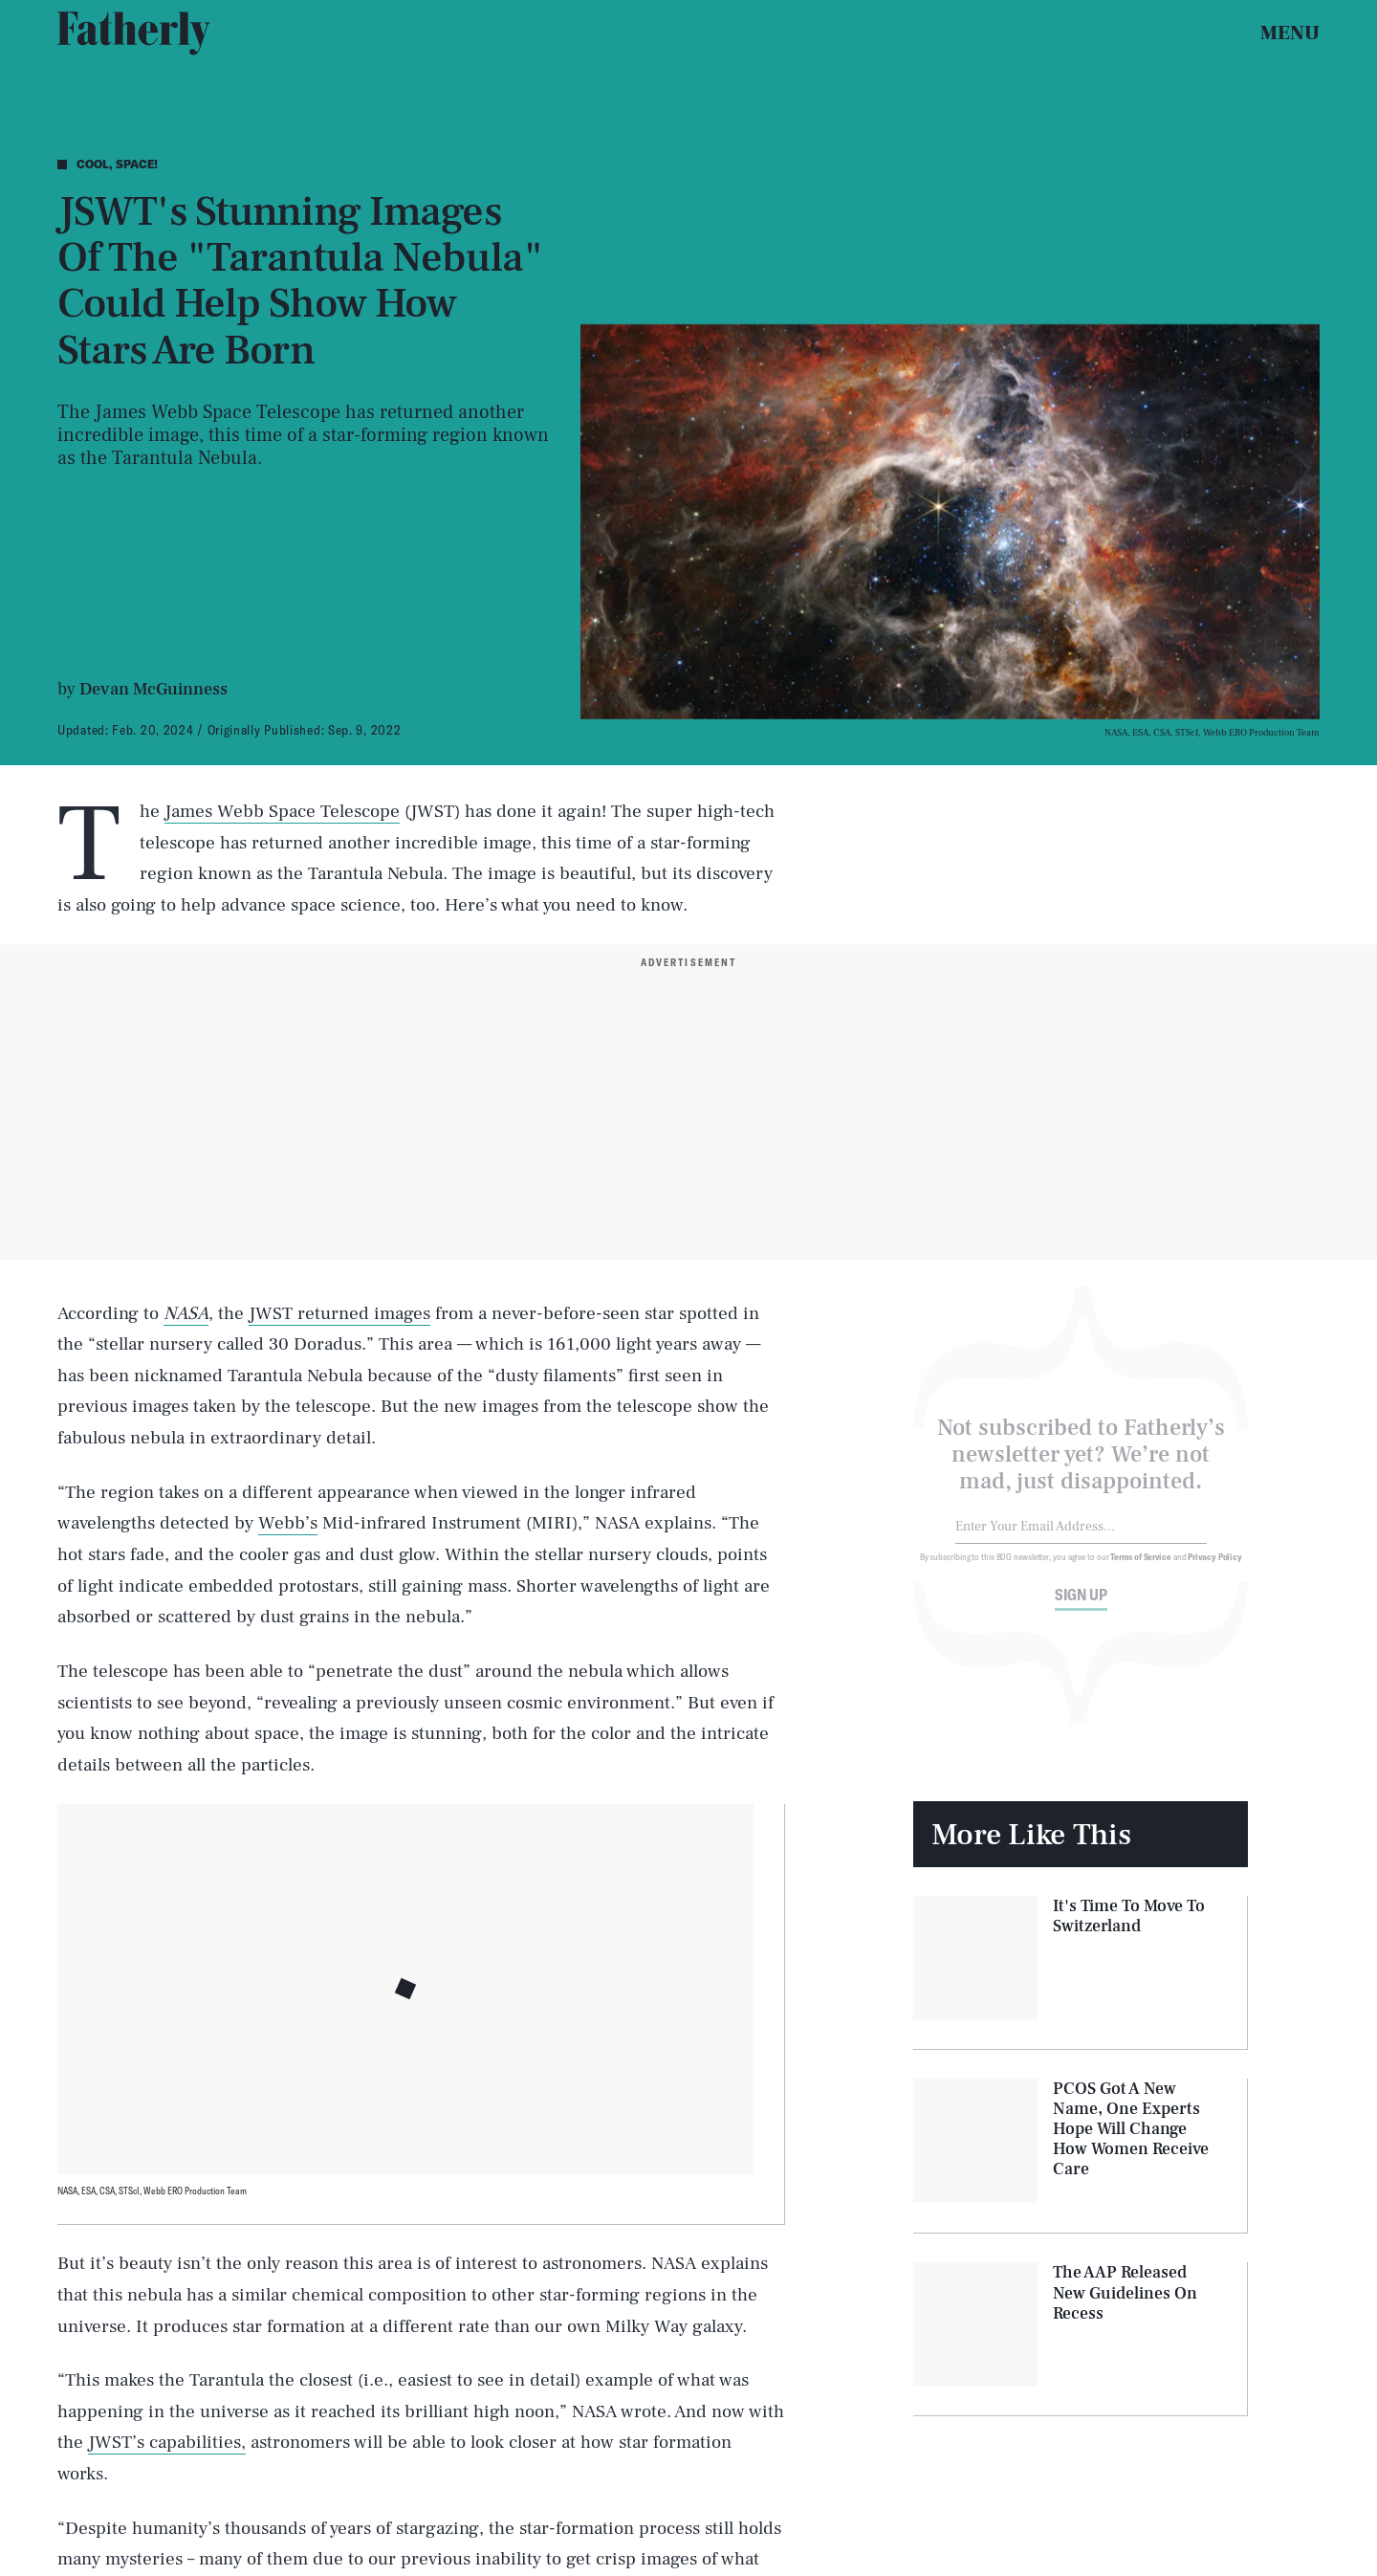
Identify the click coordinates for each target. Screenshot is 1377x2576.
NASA (186, 1313)
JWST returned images (339, 1313)
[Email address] (1081, 1538)
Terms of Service (1140, 1568)
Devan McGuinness (153, 689)
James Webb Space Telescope (282, 811)
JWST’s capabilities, (167, 2442)
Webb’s (287, 1522)
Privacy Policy (1215, 1568)
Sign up (1081, 1606)
